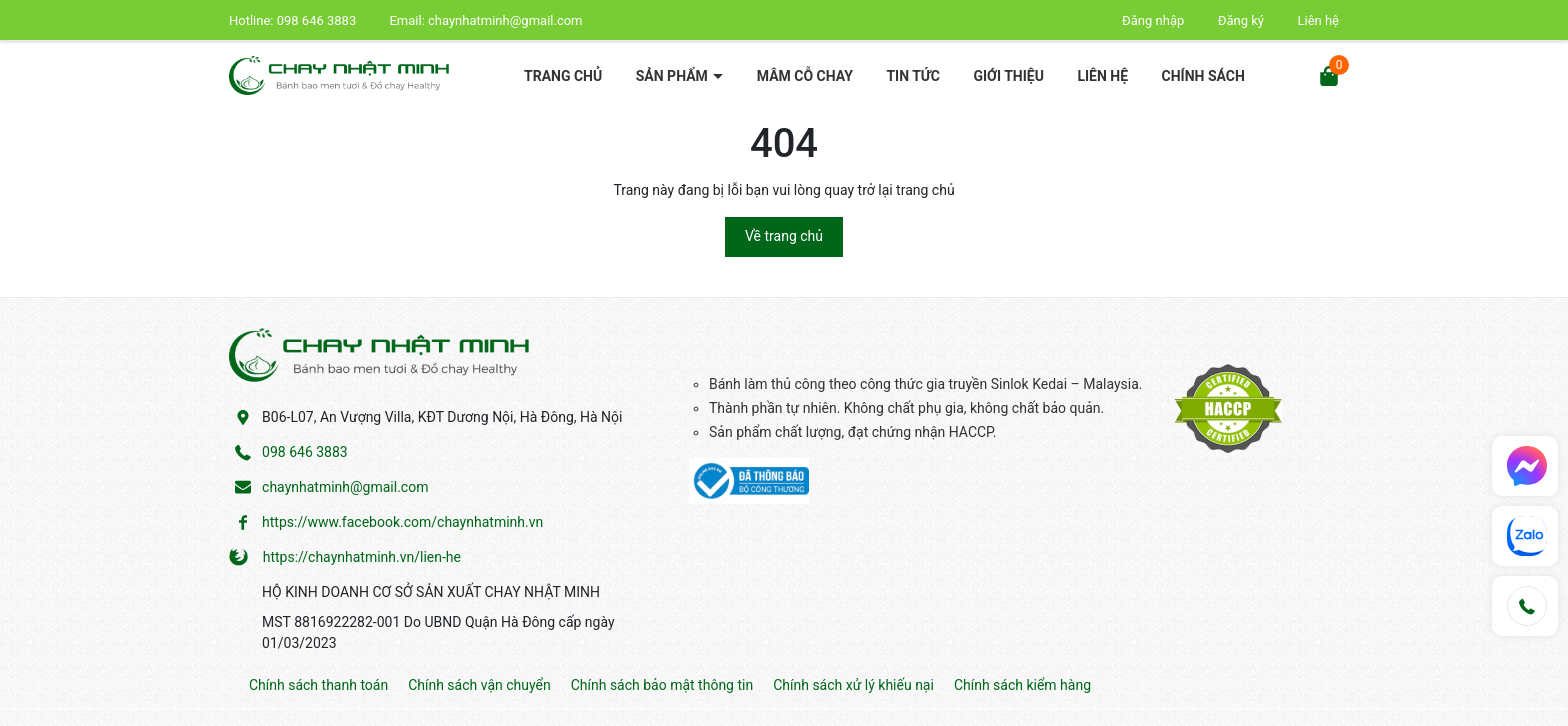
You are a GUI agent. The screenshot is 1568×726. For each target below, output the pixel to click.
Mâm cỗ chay (805, 76)
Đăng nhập (1153, 20)
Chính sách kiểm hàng (1022, 685)
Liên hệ (1318, 20)
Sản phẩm (674, 76)
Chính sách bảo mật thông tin (662, 685)
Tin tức (913, 76)
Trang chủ (563, 76)
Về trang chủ (784, 236)
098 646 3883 (318, 20)
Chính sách (1203, 76)
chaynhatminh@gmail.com (505, 20)
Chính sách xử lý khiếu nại (853, 685)
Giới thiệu (1008, 76)
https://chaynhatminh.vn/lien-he (362, 557)
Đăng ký (1241, 20)
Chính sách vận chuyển (479, 685)
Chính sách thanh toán (318, 685)
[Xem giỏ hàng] (1329, 74)
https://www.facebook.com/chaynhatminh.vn (402, 522)
